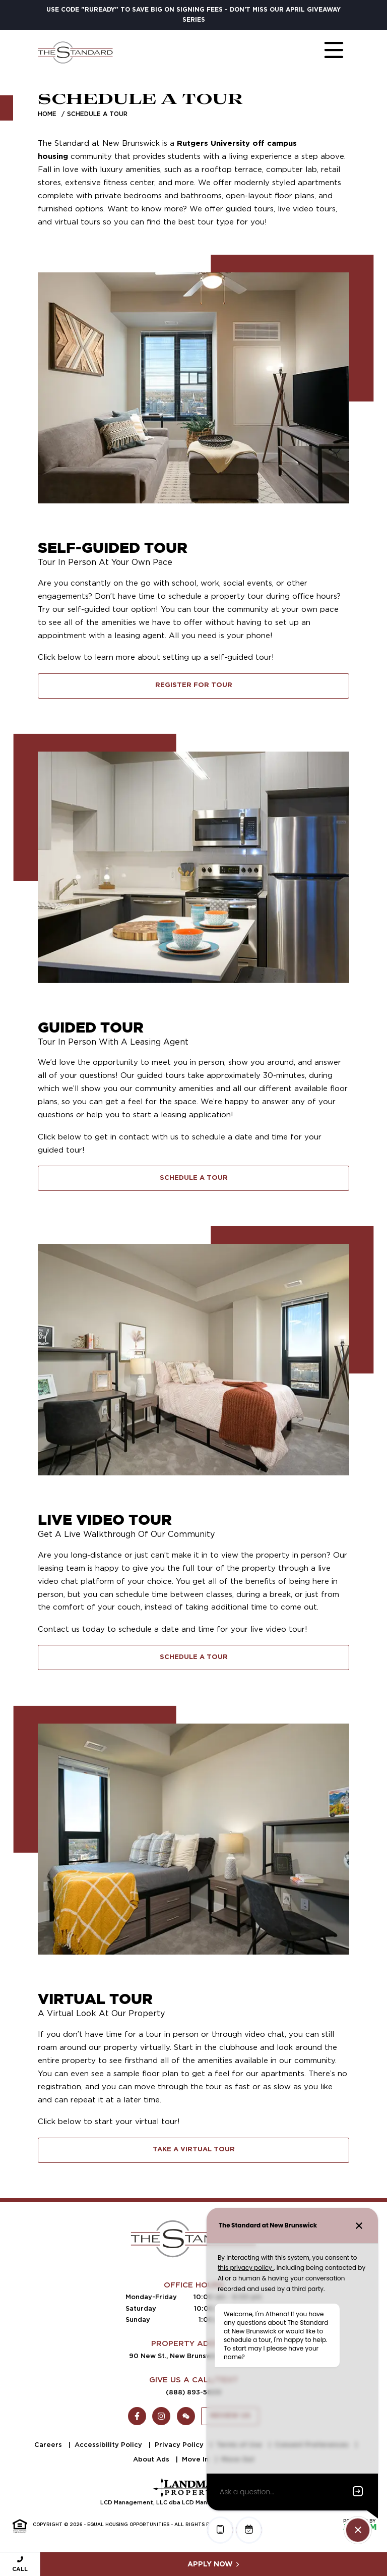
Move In (196, 2459)
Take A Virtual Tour (194, 2149)
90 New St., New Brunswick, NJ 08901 (193, 2356)
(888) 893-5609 (193, 2392)
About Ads (152, 2459)
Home (47, 114)
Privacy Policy (180, 2444)
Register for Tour (193, 685)
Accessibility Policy (109, 2444)
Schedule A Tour (194, 1178)
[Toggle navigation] (324, 52)
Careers (49, 2444)
